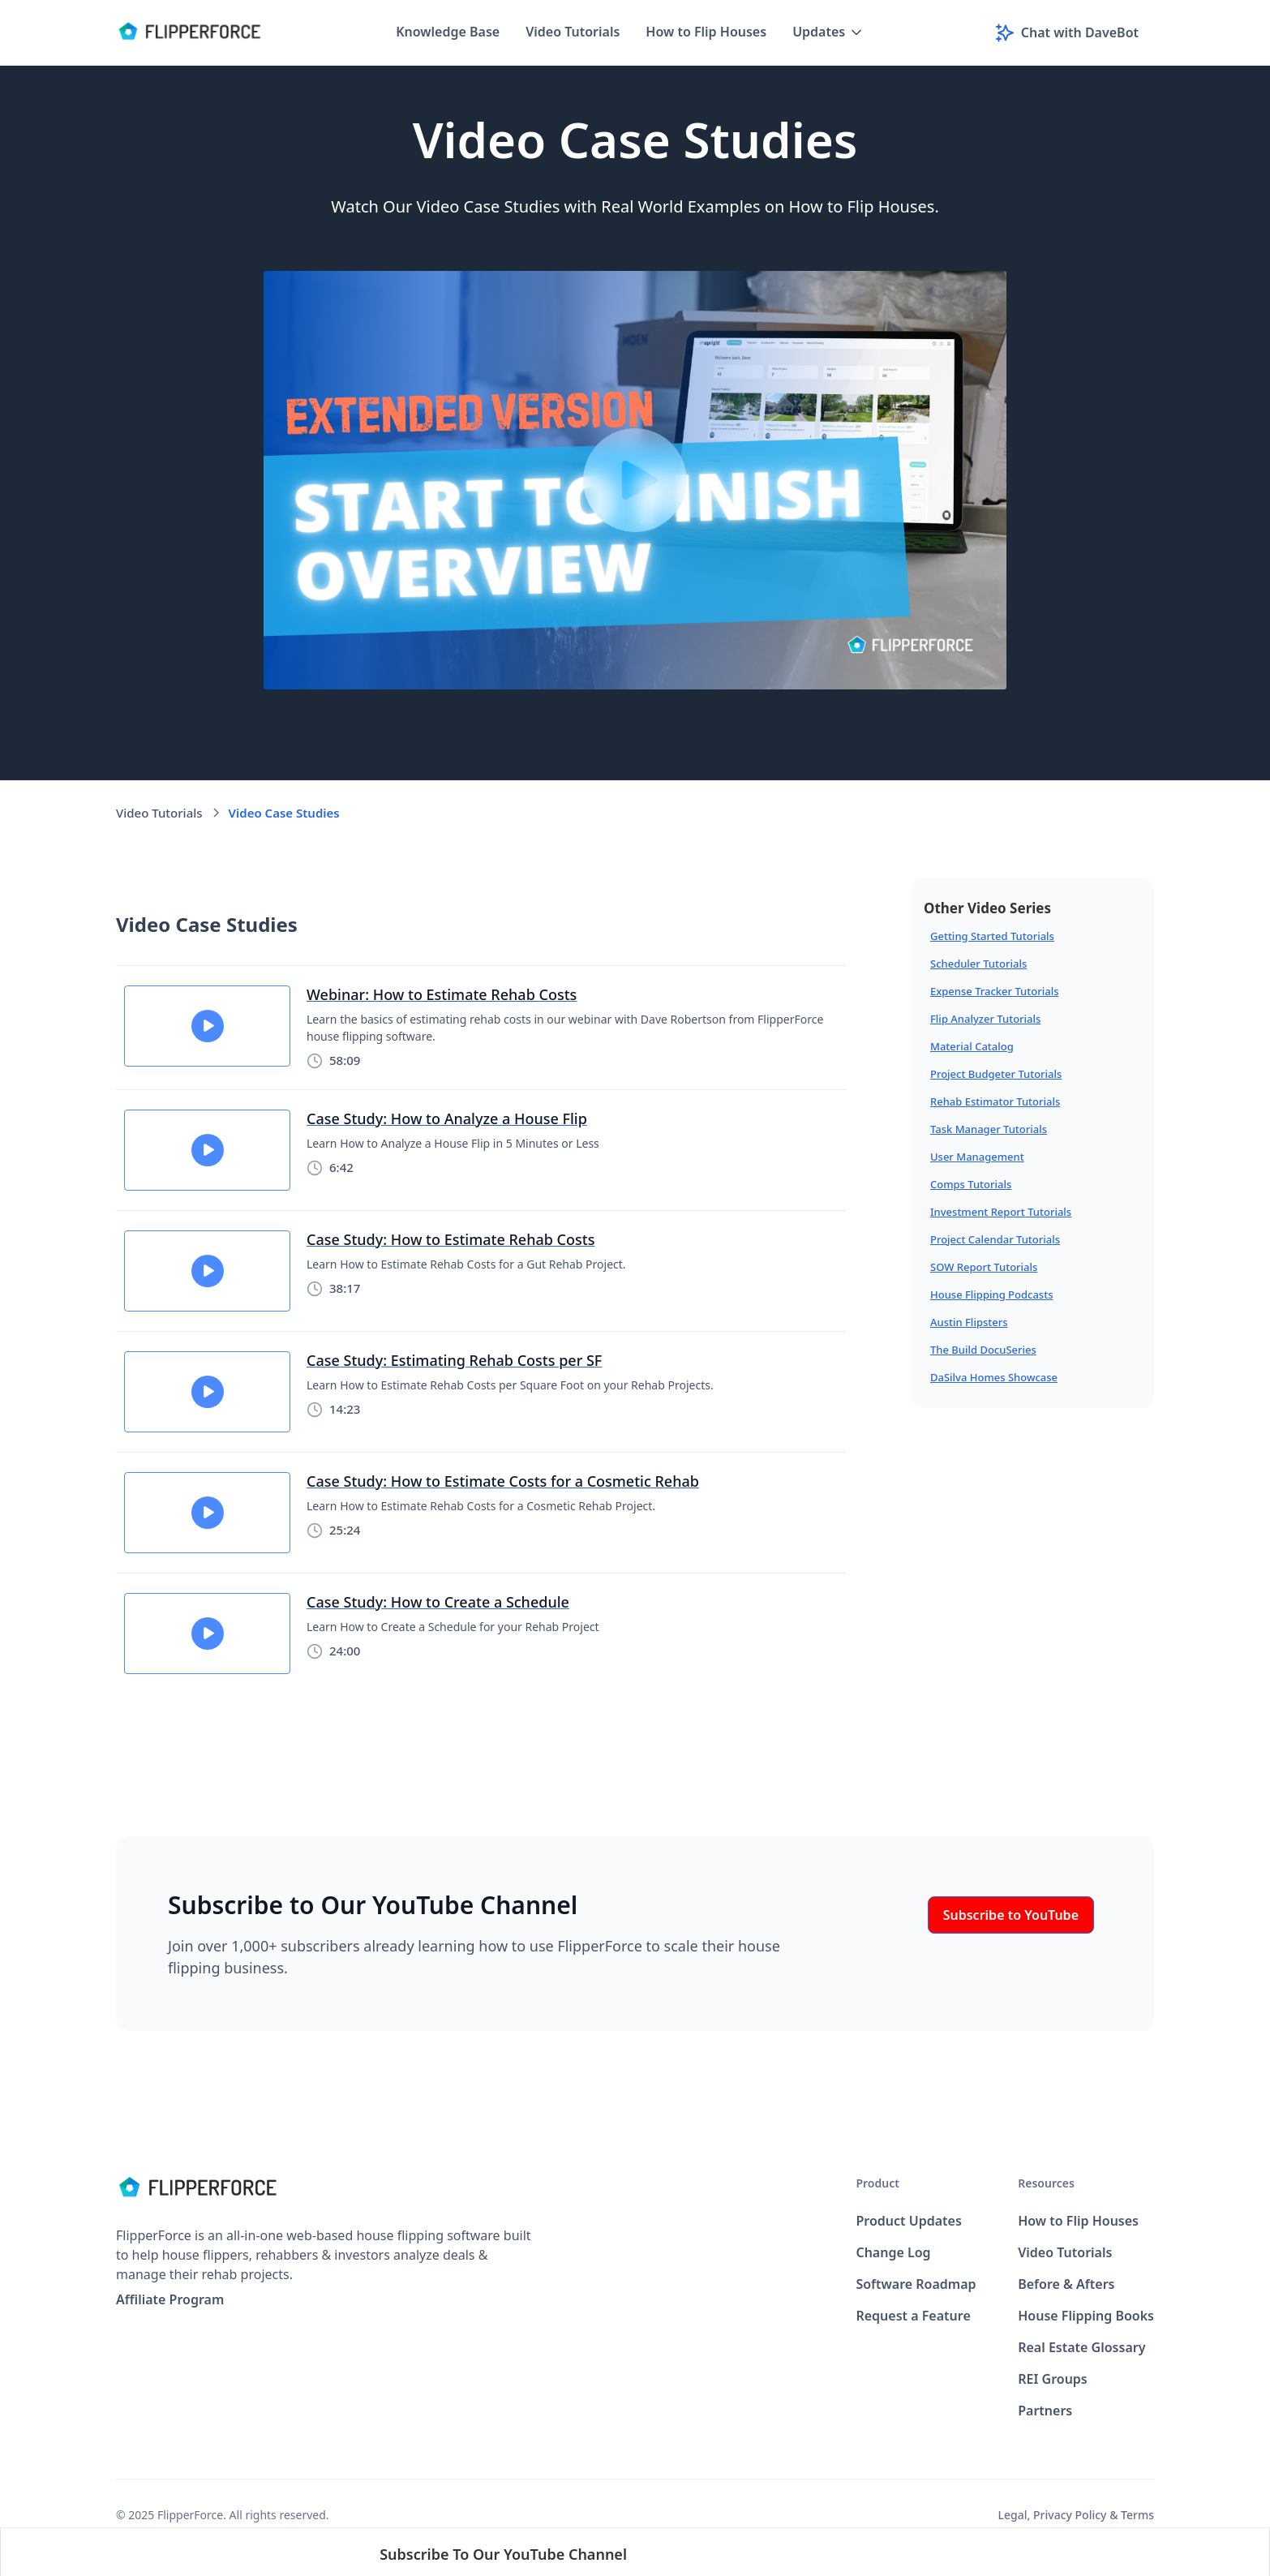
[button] (828, 32)
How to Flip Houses (706, 32)
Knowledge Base (448, 32)
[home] (189, 32)
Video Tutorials (573, 32)
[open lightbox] (635, 480)
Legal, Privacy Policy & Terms (1076, 2514)
